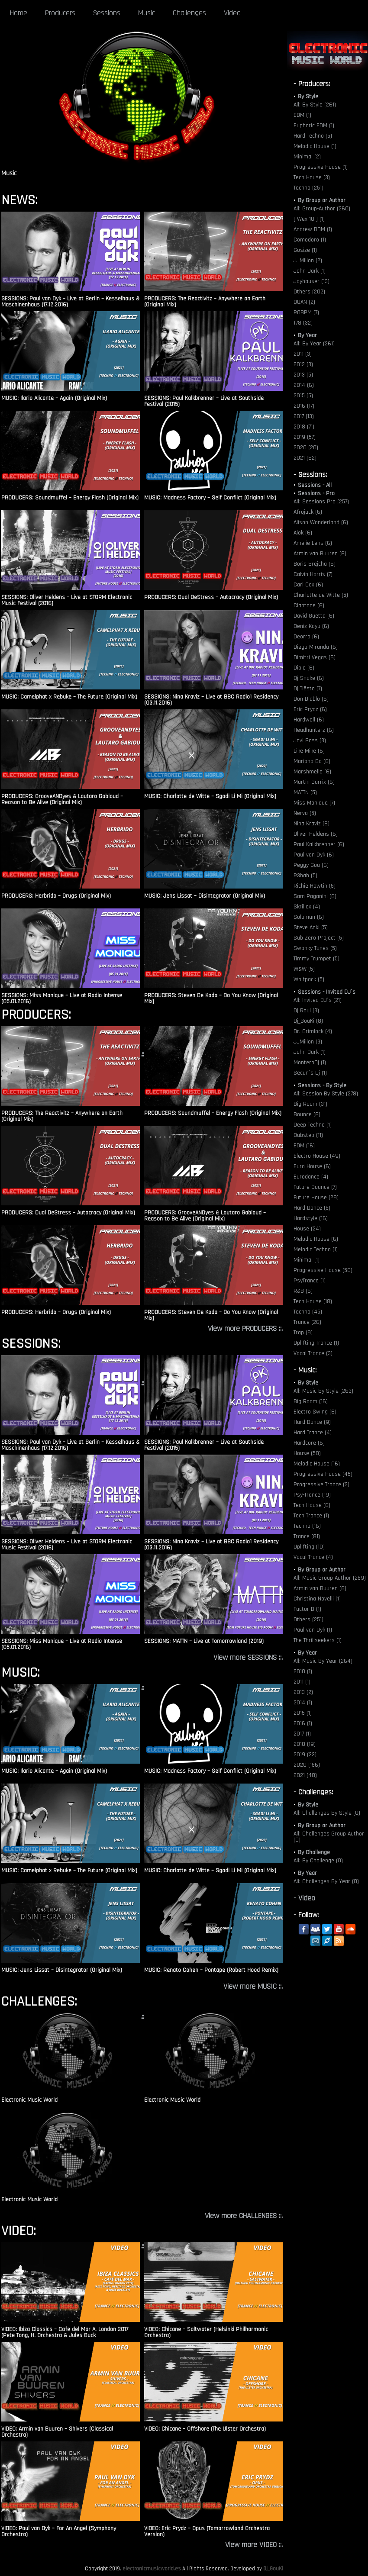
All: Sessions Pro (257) (321, 502)
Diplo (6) (304, 668)
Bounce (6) (307, 1114)
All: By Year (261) (314, 344)
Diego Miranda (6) (316, 647)
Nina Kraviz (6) (311, 824)
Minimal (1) (307, 1260)
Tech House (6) (312, 1505)
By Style (308, 96)
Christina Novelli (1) (317, 1599)
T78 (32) (303, 323)
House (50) (307, 1453)
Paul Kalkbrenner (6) (319, 844)
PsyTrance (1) (310, 1281)
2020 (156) (307, 1765)
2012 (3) (303, 364)
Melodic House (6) (316, 1239)
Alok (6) (303, 533)
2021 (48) (305, 1775)
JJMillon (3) (308, 1042)
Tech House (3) (312, 177)
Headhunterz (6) (314, 730)
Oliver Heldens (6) (316, 834)
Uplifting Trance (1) (316, 1343)
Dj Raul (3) (306, 1010)
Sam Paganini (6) (315, 896)
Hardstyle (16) (311, 1218)
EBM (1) (302, 115)
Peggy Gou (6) (311, 865)
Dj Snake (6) (309, 678)
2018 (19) (305, 1744)
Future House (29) (316, 1197)
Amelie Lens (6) (313, 543)
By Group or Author (321, 200)
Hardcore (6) (309, 1443)
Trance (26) (307, 1322)
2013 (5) (303, 375)
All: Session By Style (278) (326, 1094)
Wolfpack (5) (309, 979)
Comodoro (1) (310, 240)
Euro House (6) (312, 1166)
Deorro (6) (306, 637)
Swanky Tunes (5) (315, 948)
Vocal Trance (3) (313, 1353)
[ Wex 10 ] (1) (309, 219)
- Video (304, 1898)
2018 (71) (304, 427)
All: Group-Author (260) (322, 209)
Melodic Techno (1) (316, 1249)
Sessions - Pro (316, 493)
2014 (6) (304, 385)
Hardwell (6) (309, 720)
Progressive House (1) (321, 167)
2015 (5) (303, 395)
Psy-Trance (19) (312, 1495)
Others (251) (308, 1619)
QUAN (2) (304, 302)
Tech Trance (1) (311, 1516)
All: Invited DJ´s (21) (318, 1000)
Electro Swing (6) (315, 1412)
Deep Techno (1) (313, 1125)
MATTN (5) (305, 792)
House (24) (307, 1229)
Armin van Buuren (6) (320, 553)
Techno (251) (308, 188)
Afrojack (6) (308, 512)
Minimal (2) (307, 157)
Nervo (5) (305, 813)
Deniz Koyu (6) (311, 626)
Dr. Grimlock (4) (313, 1031)
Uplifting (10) (309, 1547)
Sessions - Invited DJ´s (326, 992)
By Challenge (314, 1852)
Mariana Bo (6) (312, 761)
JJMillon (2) (308, 260)
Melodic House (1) (315, 146)
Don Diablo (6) (311, 699)
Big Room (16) (311, 1401)
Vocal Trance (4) (313, 1557)
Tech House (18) (313, 1301)
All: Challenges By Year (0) (326, 1881)
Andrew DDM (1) (313, 229)
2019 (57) (305, 437)
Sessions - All (315, 485)
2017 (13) (304, 416)
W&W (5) (304, 969)
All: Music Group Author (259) (330, 1578)
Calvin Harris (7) (313, 574)
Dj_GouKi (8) (308, 1021)
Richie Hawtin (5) (315, 886)
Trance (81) (307, 1536)
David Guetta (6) (314, 616)
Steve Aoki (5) (311, 927)
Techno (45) (308, 1312)
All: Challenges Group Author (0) (329, 1837)
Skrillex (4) (307, 907)
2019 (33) (305, 1754)
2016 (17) (304, 406)
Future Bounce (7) (315, 1187)
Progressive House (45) (323, 1474)
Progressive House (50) (323, 1270)
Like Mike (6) (309, 751)
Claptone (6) (309, 605)
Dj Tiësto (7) (308, 688)
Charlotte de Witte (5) (321, 595)
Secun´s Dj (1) (310, 1073)
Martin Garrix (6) (314, 782)
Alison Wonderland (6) (321, 522)
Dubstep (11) (308, 1135)
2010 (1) (303, 1671)
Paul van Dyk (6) (314, 855)
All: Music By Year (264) (323, 1661)
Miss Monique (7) (314, 803)
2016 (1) (303, 1723)
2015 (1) (303, 1713)
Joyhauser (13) (311, 281)
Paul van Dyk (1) (313, 1630)
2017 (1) (302, 1734)
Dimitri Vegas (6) (315, 657)
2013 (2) (303, 1692)
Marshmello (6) (312, 772)
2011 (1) (302, 1682)
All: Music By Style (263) (323, 1391)
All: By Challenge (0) (318, 1860)
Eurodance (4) (311, 1177)
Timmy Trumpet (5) (316, 959)
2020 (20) (306, 447)
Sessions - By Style (322, 1085)
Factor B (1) (307, 1609)
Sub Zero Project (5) (319, 938)
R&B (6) (303, 1291)
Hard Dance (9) (312, 1422)
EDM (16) (304, 1146)
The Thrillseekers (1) (318, 1640)
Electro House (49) (317, 1156)
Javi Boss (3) (310, 740)
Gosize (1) (305, 250)
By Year (307, 335)
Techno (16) (307, 1526)
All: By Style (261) (315, 105)
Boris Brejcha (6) (315, 564)
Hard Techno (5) (313, 136)
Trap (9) (303, 1332)
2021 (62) (305, 458)
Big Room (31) (310, 1104)
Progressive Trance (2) (321, 1484)
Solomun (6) (309, 917)
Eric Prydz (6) (310, 709)
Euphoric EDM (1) (314, 125)
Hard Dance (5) (312, 1208)
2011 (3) (303, 354)
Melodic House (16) (317, 1464)
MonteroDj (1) (310, 1062)
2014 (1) (303, 1703)
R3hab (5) (305, 875)
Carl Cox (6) (308, 585)
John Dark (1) (310, 271)
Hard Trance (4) (313, 1432)
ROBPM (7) (306, 312)
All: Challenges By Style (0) (327, 1813)
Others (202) (309, 292)
